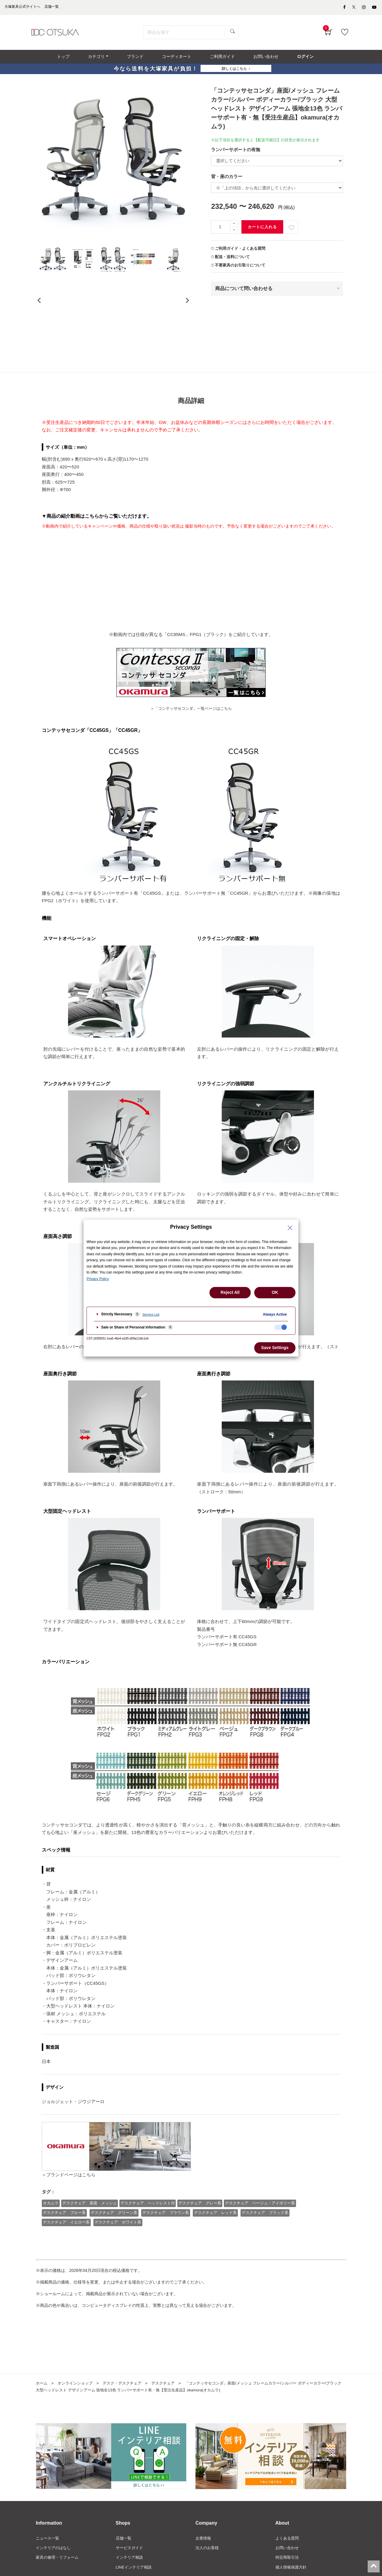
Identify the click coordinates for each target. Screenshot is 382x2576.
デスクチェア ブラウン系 (166, 2235)
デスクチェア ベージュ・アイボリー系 (262, 2226)
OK (275, 1292)
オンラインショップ (77, 2405)
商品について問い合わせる (243, 292)
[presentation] (39, 314)
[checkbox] (280, 1327)
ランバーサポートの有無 (235, 153)
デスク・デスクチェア (127, 2405)
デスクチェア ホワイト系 (118, 2245)
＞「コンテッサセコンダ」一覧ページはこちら (191, 703)
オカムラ (51, 2226)
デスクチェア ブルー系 (64, 2235)
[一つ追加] (234, 227)
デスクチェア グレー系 (201, 2226)
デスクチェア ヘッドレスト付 (148, 2226)
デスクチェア (170, 2405)
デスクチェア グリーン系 (114, 2235)
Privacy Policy (98, 1279)
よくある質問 (288, 2561)
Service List (150, 1314)
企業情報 (203, 2561)
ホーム (42, 2405)
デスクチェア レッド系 (216, 2235)
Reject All (230, 1292)
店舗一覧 (124, 2561)
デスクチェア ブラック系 (266, 2235)
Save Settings (275, 1347)
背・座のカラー (226, 180)
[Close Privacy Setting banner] (290, 1227)
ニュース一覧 (48, 2561)
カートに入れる (262, 231)
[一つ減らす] (234, 234)
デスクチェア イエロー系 (66, 2245)
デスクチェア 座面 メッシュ (90, 2226)
